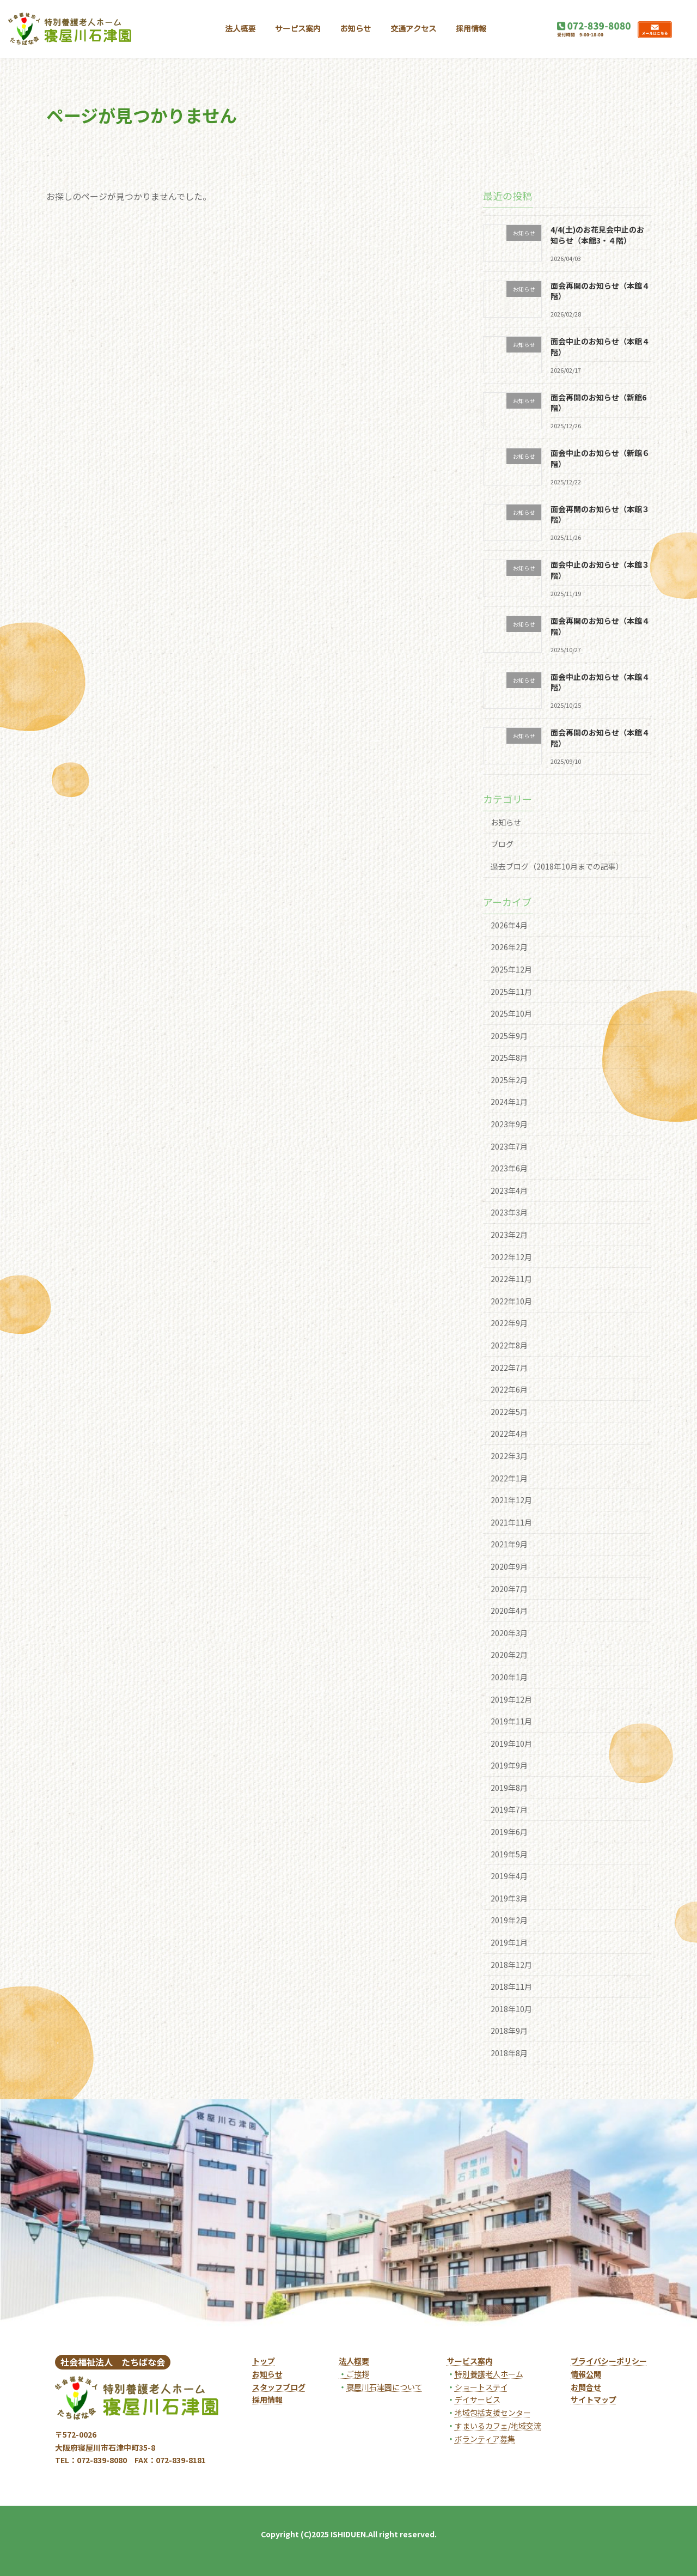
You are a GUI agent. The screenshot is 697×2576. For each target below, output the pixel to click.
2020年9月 (509, 1566)
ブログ (502, 844)
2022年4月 (509, 1433)
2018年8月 (509, 2053)
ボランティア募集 (485, 2438)
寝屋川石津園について (384, 2386)
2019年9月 (509, 1765)
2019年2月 (509, 1920)
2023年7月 (509, 1146)
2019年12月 (511, 1699)
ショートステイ (481, 2386)
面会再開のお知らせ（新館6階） (598, 403)
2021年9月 (509, 1544)
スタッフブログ (278, 2386)
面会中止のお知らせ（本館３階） (600, 570)
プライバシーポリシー (609, 2360)
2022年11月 (511, 1278)
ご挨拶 (354, 2373)
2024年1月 (509, 1102)
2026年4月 (509, 925)
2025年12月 (511, 969)
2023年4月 (509, 1190)
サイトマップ (593, 2399)
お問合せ (586, 2386)
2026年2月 (509, 946)
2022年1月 (509, 1478)
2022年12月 (511, 1256)
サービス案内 (470, 2360)
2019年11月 (511, 1721)
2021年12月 (511, 1499)
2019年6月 (509, 1831)
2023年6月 (509, 1168)
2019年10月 (511, 1743)
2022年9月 (509, 1322)
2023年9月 (509, 1124)
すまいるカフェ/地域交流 (498, 2425)
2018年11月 (511, 1986)
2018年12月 (511, 1964)
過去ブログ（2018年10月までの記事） (557, 866)
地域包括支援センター (493, 2412)
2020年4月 (509, 1610)
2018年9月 (509, 2030)
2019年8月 (509, 1787)
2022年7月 (509, 1367)
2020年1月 (509, 1677)
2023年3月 (509, 1212)
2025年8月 (509, 1057)
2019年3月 (509, 1898)
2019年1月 (509, 1942)
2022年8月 (509, 1345)
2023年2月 (509, 1234)
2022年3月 (509, 1455)
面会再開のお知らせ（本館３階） (600, 514)
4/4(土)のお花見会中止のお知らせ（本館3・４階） (597, 235)
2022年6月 (509, 1389)
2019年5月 (509, 1854)
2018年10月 (511, 2008)
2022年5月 (509, 1411)
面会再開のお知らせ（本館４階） (600, 291)
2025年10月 (511, 1013)
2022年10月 (511, 1301)
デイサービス (477, 2399)
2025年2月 (509, 1079)
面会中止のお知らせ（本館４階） (600, 346)
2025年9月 (509, 1035)
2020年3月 (509, 1632)
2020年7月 (509, 1588)
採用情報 (267, 2399)
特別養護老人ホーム (489, 2373)
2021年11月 (511, 1522)
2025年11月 (511, 991)
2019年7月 (509, 1810)
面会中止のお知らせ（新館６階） (600, 458)
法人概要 (354, 2360)
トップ (263, 2360)
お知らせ (506, 822)
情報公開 (586, 2373)
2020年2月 (509, 1654)
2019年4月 (509, 1875)
